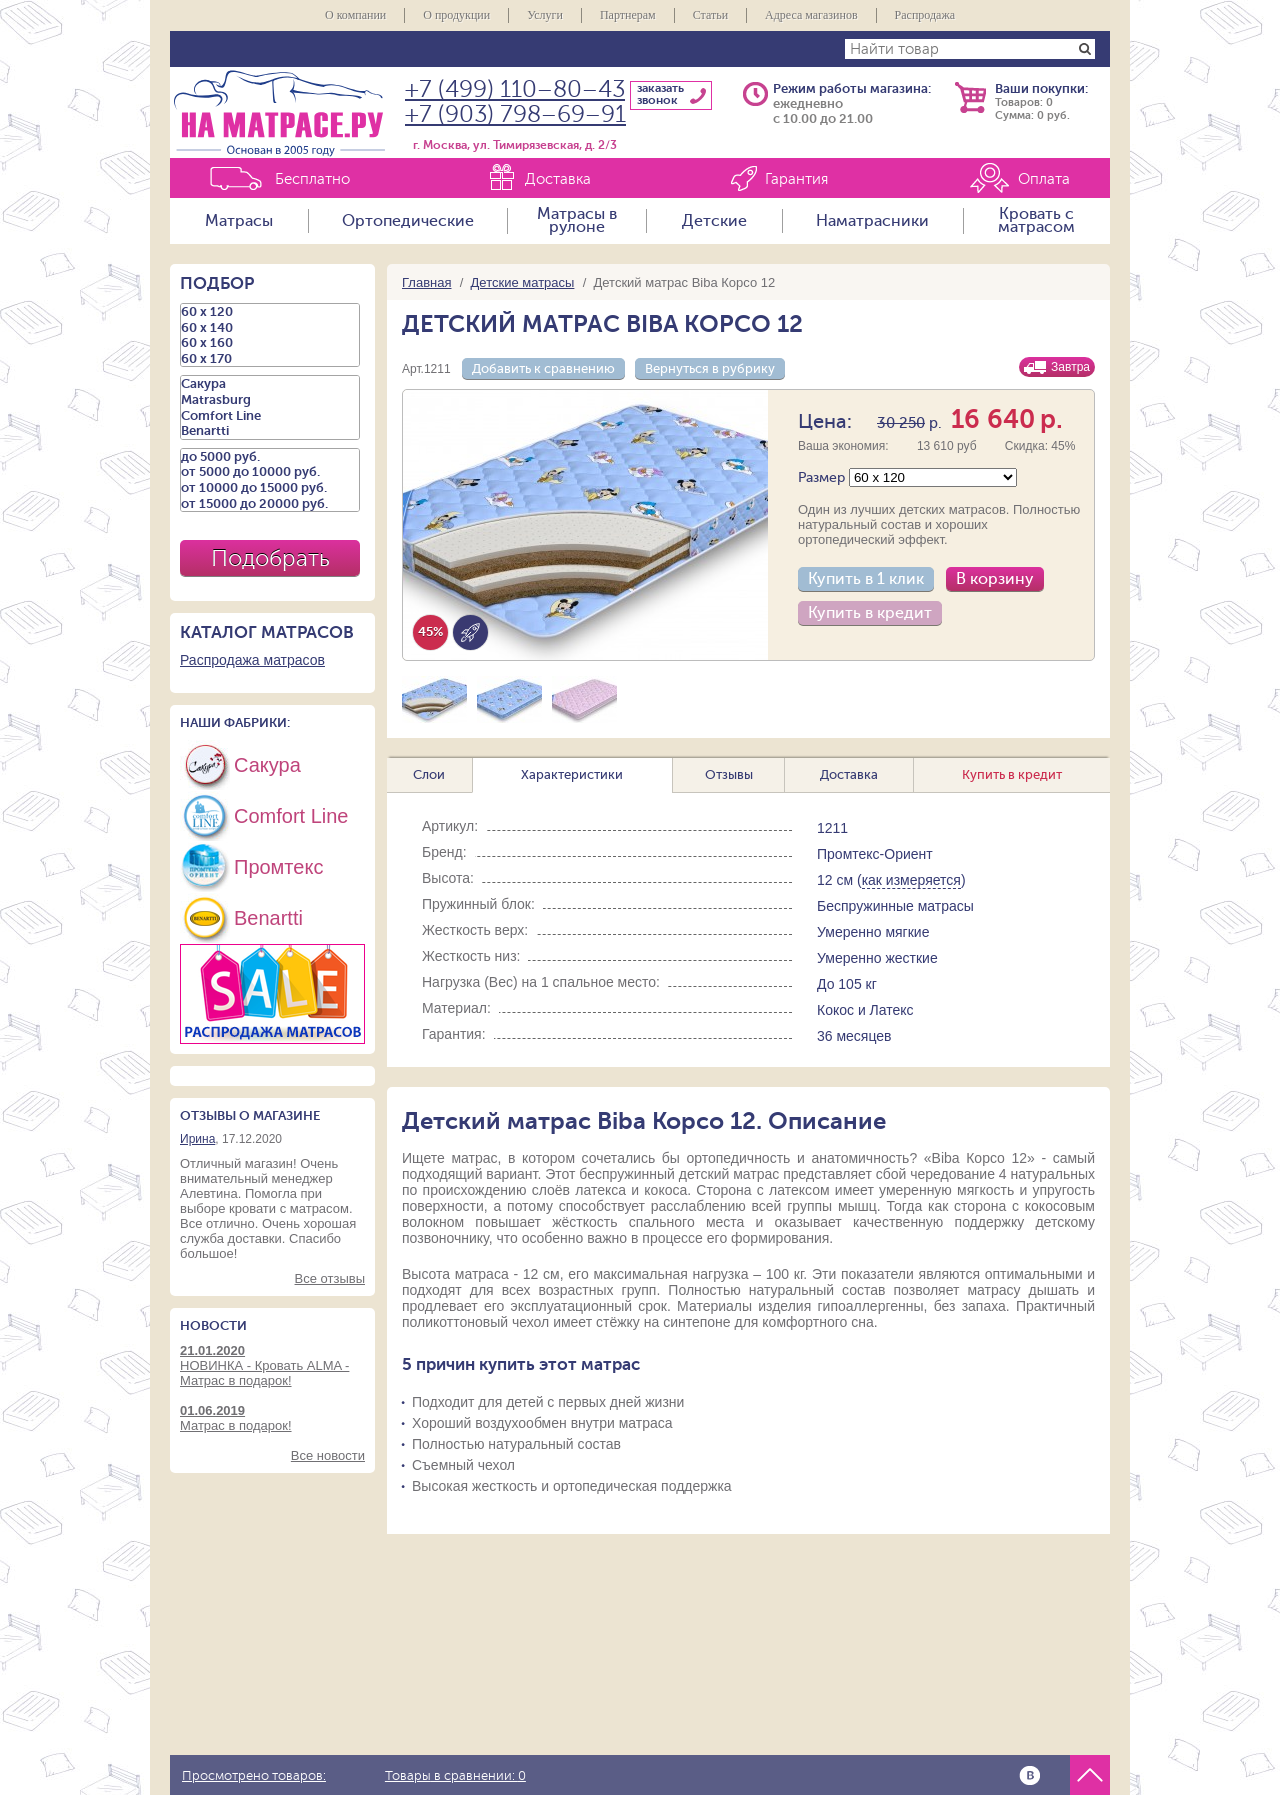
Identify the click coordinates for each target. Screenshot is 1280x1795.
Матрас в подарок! (272, 1418)
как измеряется (911, 880)
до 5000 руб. (270, 457)
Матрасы (239, 221)
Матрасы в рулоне (577, 221)
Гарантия (796, 179)
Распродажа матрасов (252, 660)
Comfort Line (270, 416)
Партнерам (628, 15)
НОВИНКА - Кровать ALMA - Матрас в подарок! (272, 1365)
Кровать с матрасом (1036, 221)
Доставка (558, 179)
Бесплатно (312, 179)
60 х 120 (270, 312)
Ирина (197, 1139)
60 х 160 (270, 343)
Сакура (270, 384)
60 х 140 (270, 328)
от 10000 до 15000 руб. (270, 488)
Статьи (710, 15)
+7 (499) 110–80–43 (515, 89)
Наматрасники (872, 221)
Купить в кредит (870, 613)
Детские (714, 221)
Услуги (545, 15)
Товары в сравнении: (455, 1776)
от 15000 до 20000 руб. (270, 504)
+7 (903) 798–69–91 (515, 114)
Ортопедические (408, 221)
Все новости (328, 1455)
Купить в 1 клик (866, 579)
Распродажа (925, 15)
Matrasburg (270, 400)
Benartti (270, 431)
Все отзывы (330, 1278)
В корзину (995, 579)
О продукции (456, 15)
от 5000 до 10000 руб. (270, 472)
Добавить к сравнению (543, 368)
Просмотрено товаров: (254, 1776)
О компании (355, 15)
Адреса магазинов (811, 15)
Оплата (1044, 179)
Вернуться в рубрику (710, 368)
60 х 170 (270, 359)
